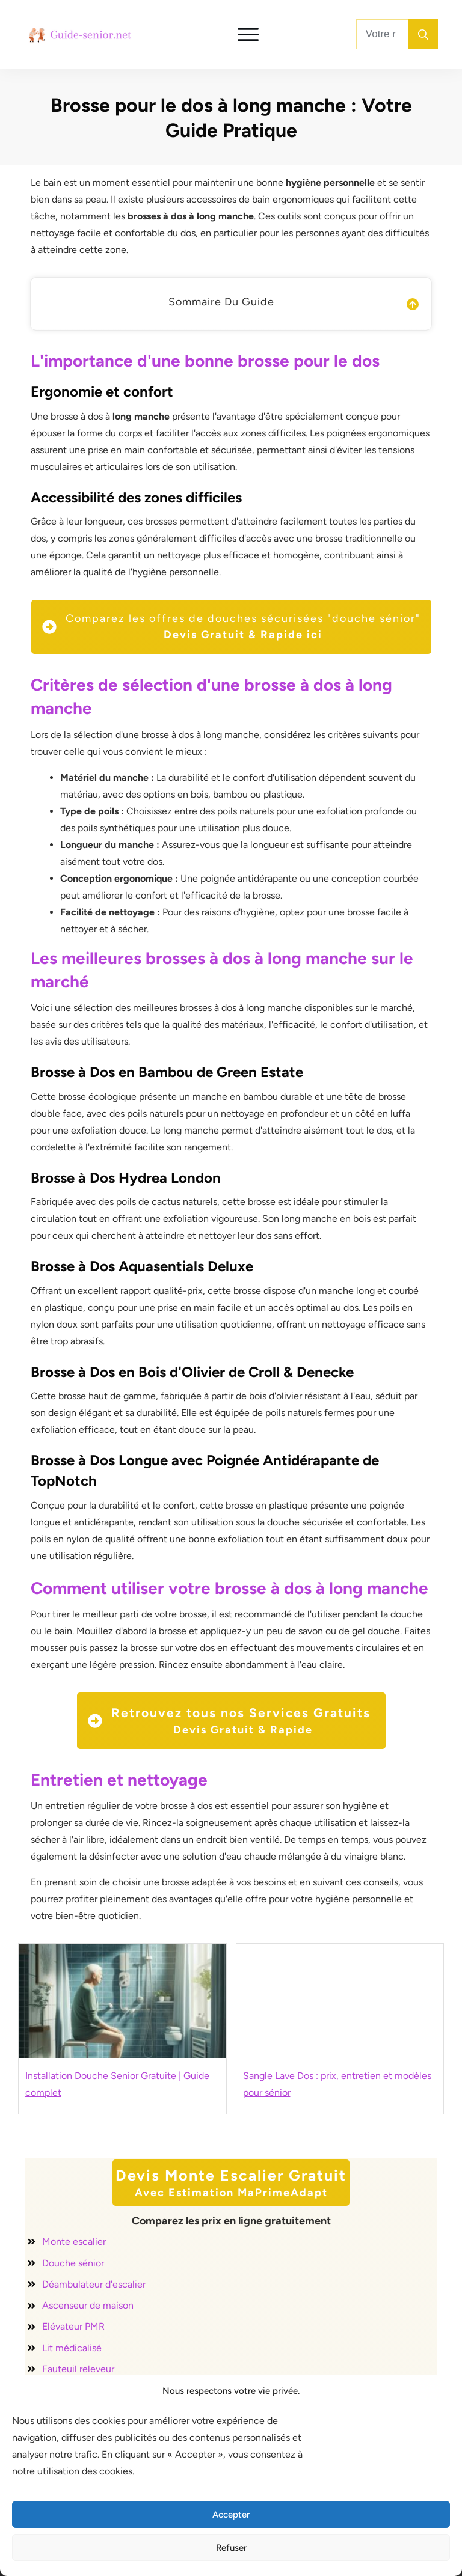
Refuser (231, 2547)
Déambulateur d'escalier (94, 2284)
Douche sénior (73, 2263)
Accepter (231, 2514)
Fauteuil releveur (78, 2369)
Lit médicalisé (72, 2348)
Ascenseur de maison (88, 2305)
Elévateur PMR (73, 2326)
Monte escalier (74, 2241)
